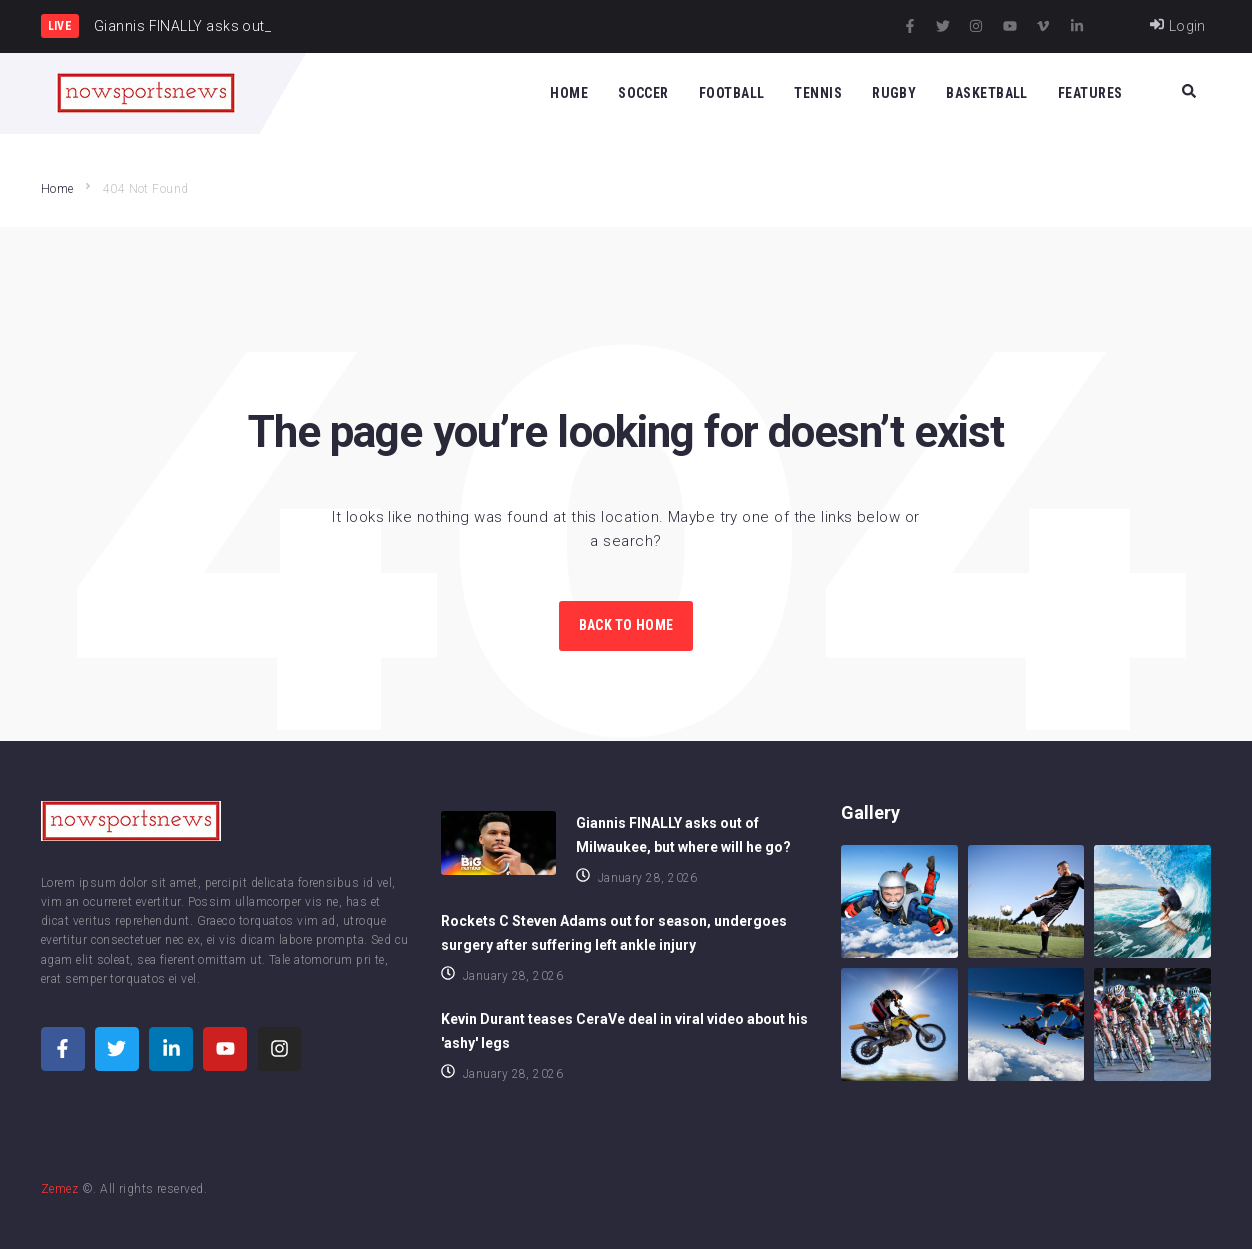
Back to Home (626, 625)
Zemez (59, 1189)
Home (57, 189)
